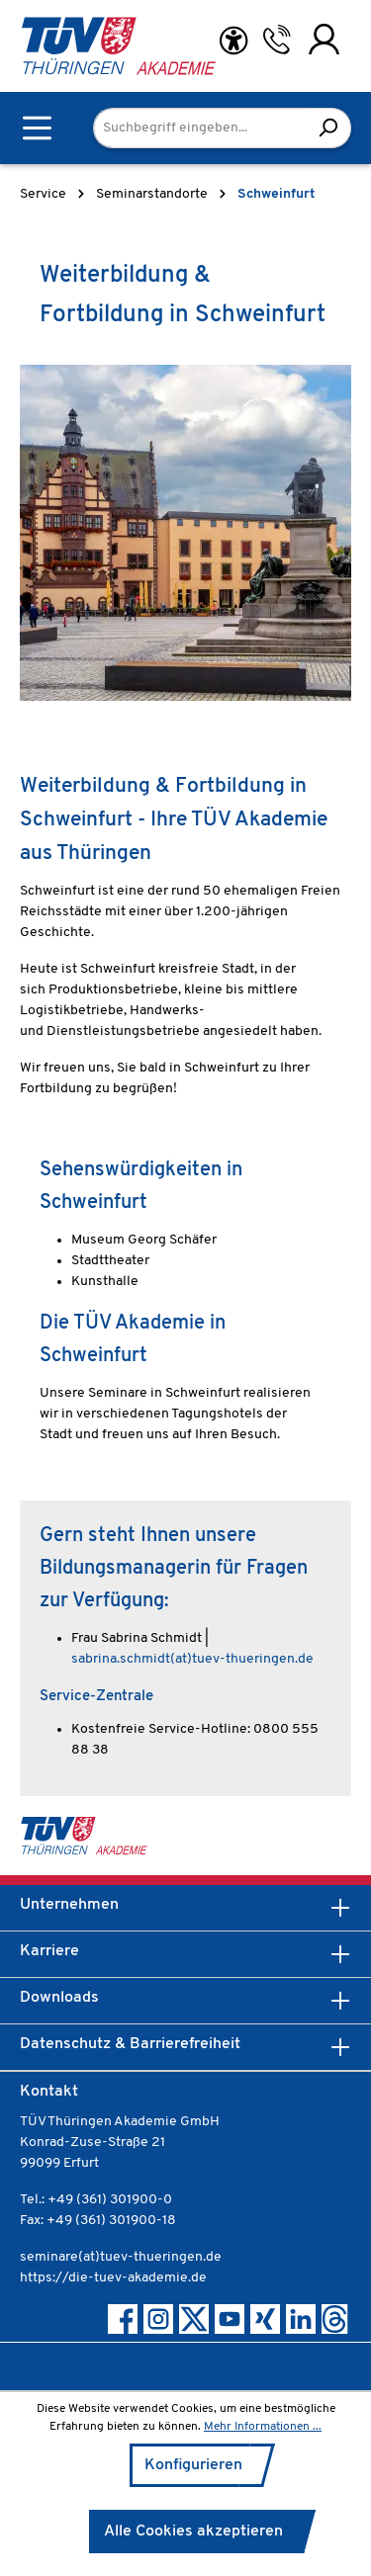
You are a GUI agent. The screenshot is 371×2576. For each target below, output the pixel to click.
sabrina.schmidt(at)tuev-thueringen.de (192, 1659)
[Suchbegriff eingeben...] (199, 128)
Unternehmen (69, 1905)
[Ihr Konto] (324, 39)
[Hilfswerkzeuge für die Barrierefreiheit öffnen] (233, 41)
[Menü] (37, 128)
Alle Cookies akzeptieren (193, 2531)
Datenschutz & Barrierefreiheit (130, 2044)
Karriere (49, 1951)
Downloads (59, 1998)
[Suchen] (328, 128)
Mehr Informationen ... (263, 2427)
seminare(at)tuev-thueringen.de (121, 2257)
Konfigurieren (193, 2465)
